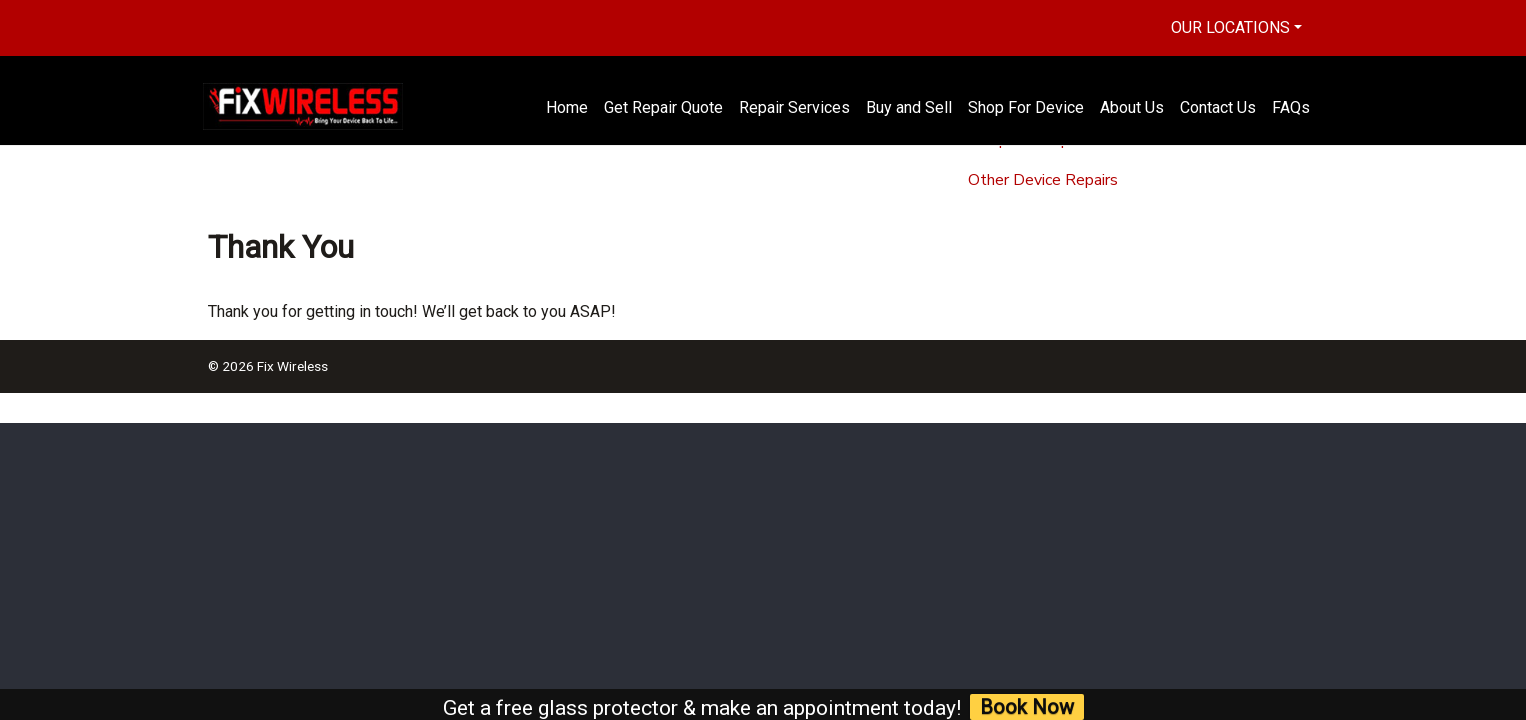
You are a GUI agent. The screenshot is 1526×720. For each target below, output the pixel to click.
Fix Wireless (292, 366)
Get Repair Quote (663, 107)
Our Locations (1230, 27)
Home (567, 107)
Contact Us (1218, 107)
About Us (1132, 107)
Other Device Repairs (1043, 180)
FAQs (1291, 107)
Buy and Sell (909, 107)
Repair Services (794, 107)
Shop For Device (1026, 107)
